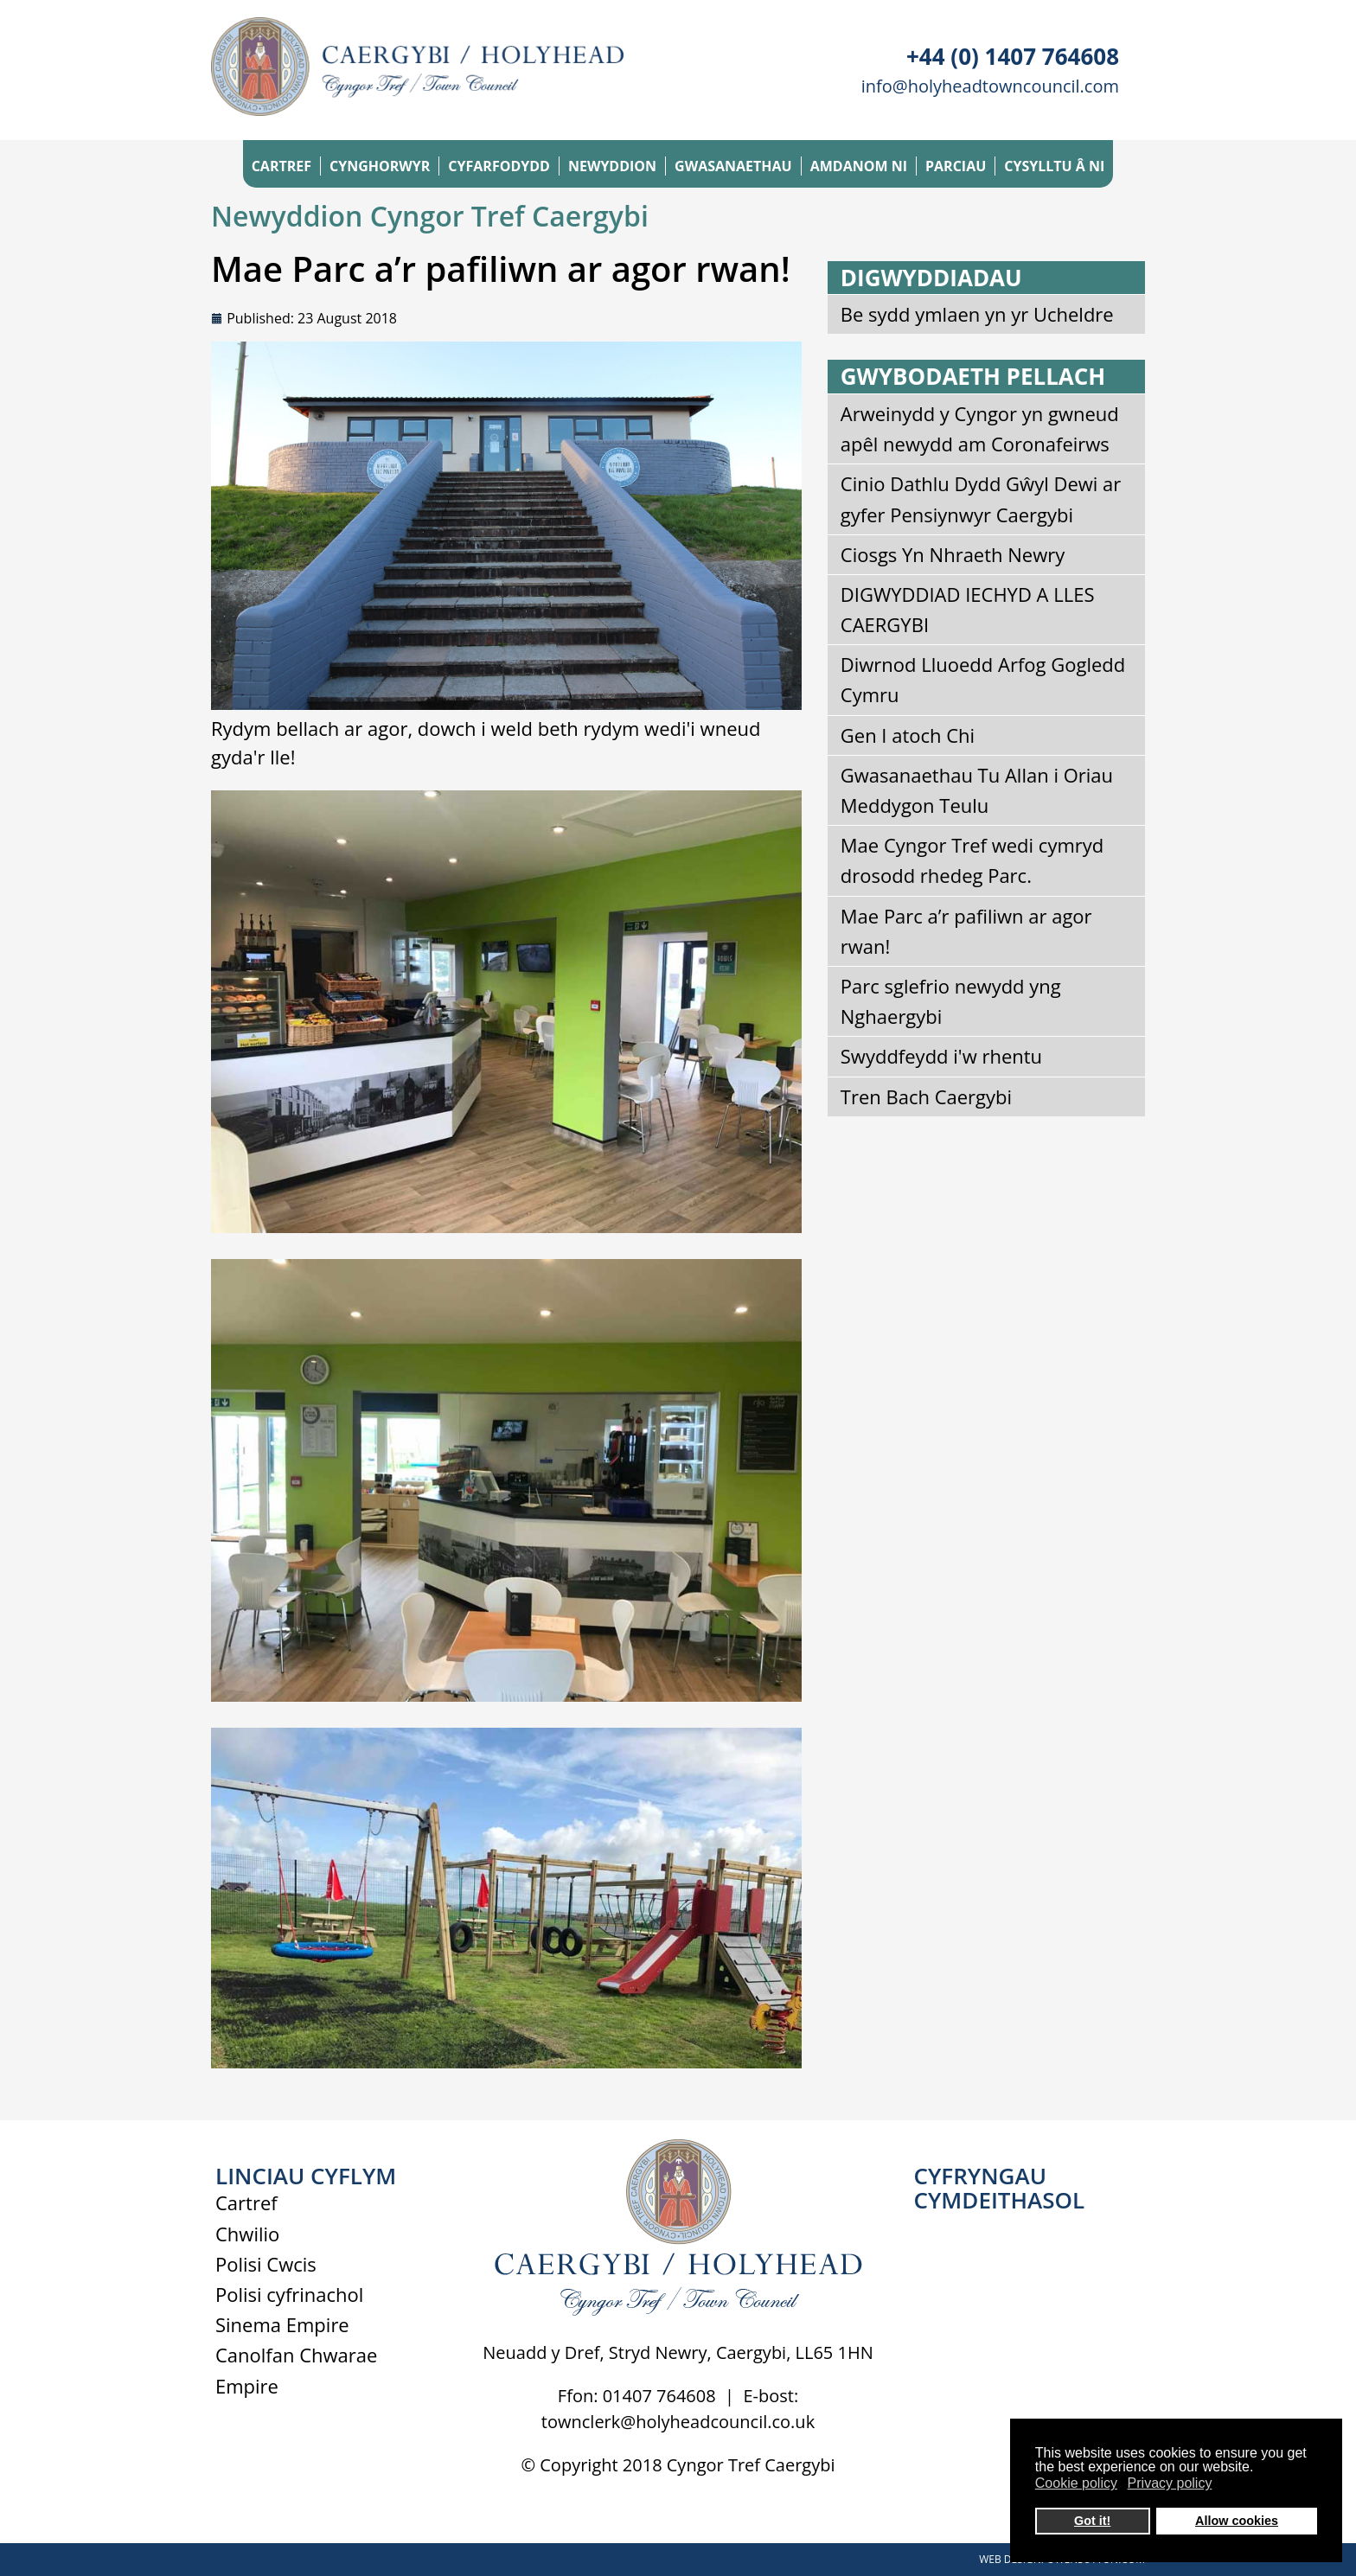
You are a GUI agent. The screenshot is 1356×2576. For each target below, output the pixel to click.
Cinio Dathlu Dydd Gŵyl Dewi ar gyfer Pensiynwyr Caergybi (981, 498)
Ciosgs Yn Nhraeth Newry (953, 554)
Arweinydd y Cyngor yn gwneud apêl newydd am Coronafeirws (980, 428)
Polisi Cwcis (266, 2264)
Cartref (246, 2202)
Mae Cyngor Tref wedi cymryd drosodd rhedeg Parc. (972, 860)
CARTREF (281, 166)
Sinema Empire (282, 2324)
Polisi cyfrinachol (289, 2294)
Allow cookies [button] (1236, 2521)
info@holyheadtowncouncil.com (990, 86)
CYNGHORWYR (379, 166)
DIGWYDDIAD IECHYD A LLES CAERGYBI (968, 609)
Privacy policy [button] (1170, 2483)
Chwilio (247, 2234)
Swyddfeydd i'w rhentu (941, 1056)
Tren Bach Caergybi (926, 1096)
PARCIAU (955, 166)
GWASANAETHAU (733, 166)
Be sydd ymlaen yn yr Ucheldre (977, 314)
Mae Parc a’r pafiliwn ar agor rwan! (966, 931)
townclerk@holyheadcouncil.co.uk (678, 2421)
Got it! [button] (1092, 2521)
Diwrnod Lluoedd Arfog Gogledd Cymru (983, 679)
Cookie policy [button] (1076, 2483)
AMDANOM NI (858, 166)
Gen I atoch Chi (908, 735)
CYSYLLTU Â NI (1054, 166)
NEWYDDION (612, 166)
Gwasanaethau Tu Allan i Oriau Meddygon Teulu (977, 790)
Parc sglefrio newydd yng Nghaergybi (951, 1001)
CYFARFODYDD (499, 166)
